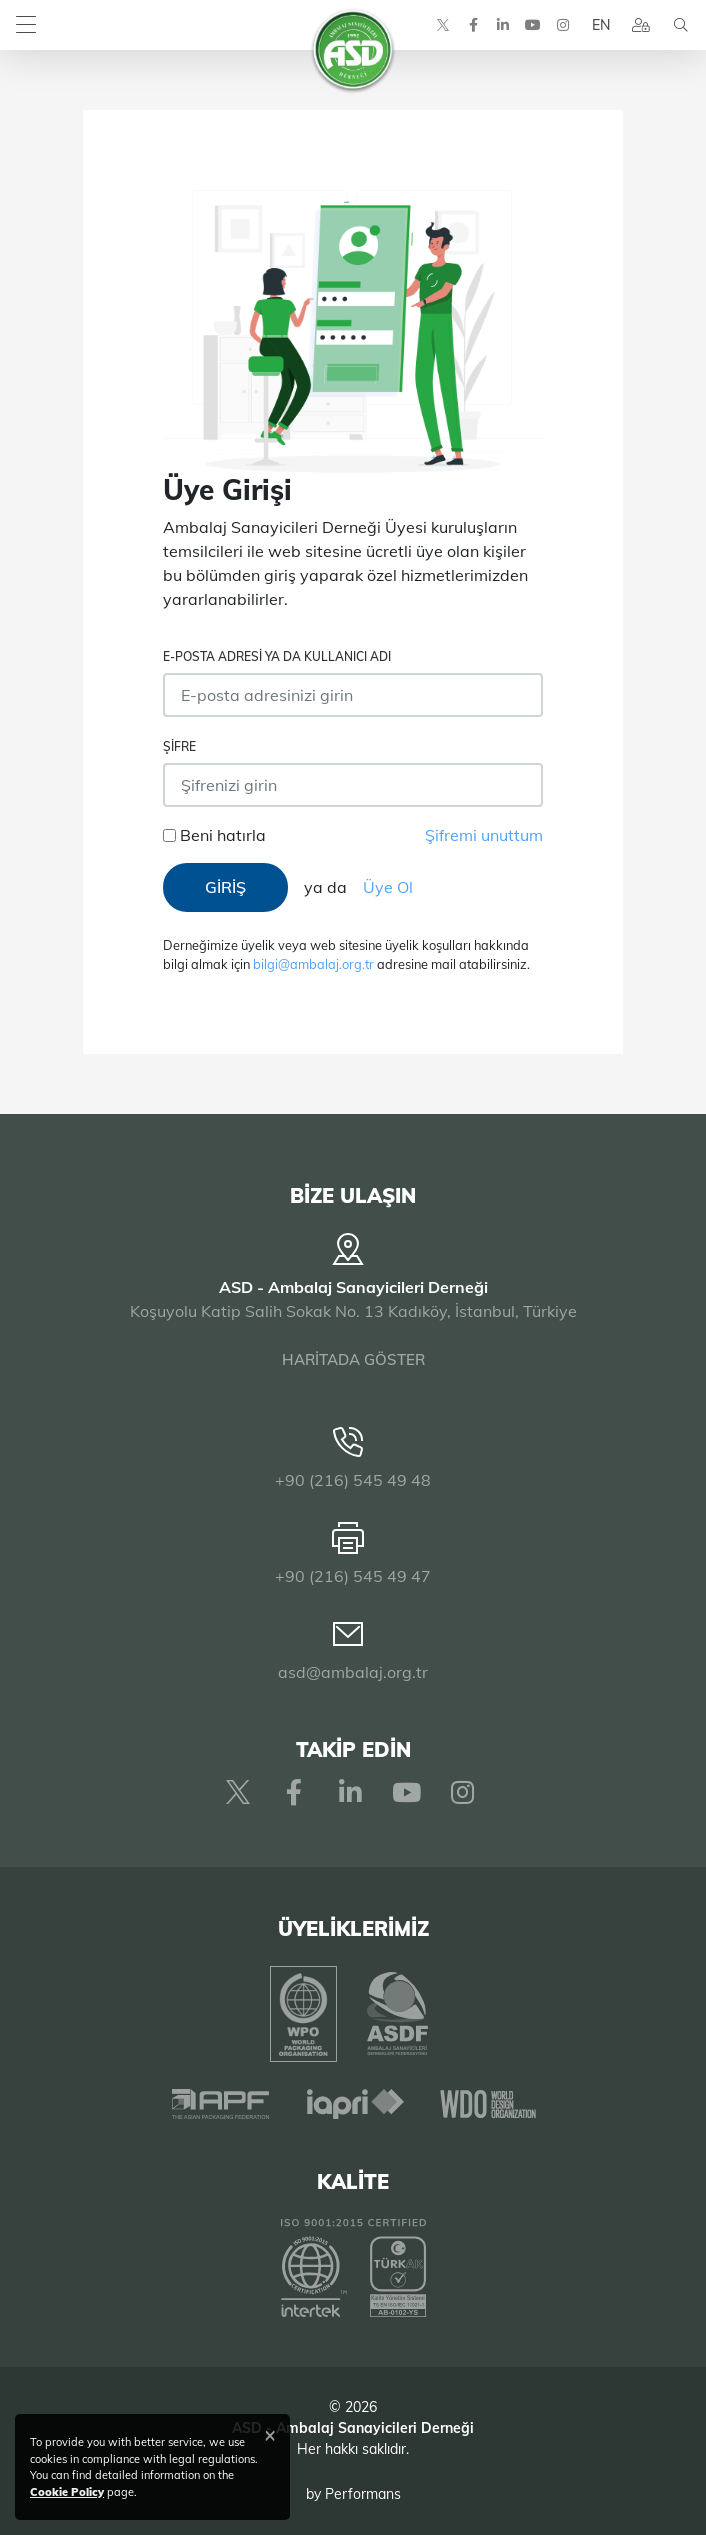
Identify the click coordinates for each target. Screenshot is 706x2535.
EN (601, 25)
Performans (363, 2494)
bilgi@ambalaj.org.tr (313, 964)
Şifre (179, 746)
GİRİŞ (225, 887)
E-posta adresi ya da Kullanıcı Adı (277, 656)
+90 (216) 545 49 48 (353, 1480)
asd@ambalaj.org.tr (353, 1672)
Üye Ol (388, 887)
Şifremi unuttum (484, 835)
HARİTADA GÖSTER (353, 1359)
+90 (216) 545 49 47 (353, 1576)
